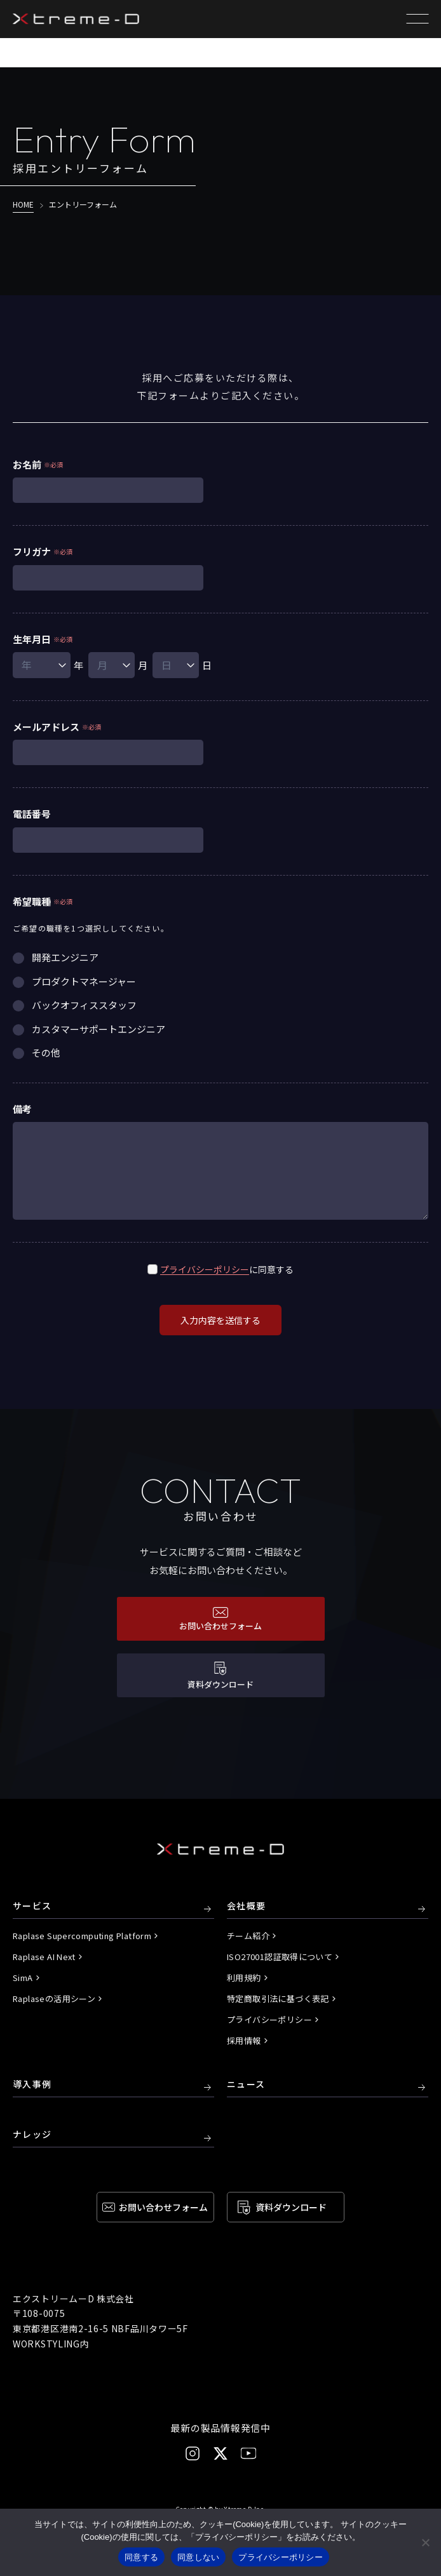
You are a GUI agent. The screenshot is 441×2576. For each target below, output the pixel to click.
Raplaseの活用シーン (54, 1998)
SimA (23, 1978)
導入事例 (32, 2084)
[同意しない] (425, 2542)
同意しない (198, 2557)
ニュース (246, 2084)
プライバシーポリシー (204, 1269)
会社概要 (246, 1906)
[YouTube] (248, 2453)
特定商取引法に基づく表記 (278, 1998)
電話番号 (32, 813)
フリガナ (32, 551)
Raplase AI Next (44, 1957)
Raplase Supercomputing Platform (82, 1936)
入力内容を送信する (220, 1320)
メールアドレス (46, 726)
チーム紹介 (248, 1936)
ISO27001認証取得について (279, 1957)
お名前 (27, 464)
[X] (220, 2453)
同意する (141, 2557)
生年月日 (32, 639)
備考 (22, 1109)
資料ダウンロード (291, 2207)
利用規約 (244, 1978)
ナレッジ (32, 2134)
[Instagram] (192, 2453)
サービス (32, 1906)
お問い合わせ (163, 2207)
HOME (23, 204)
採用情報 (244, 2040)
